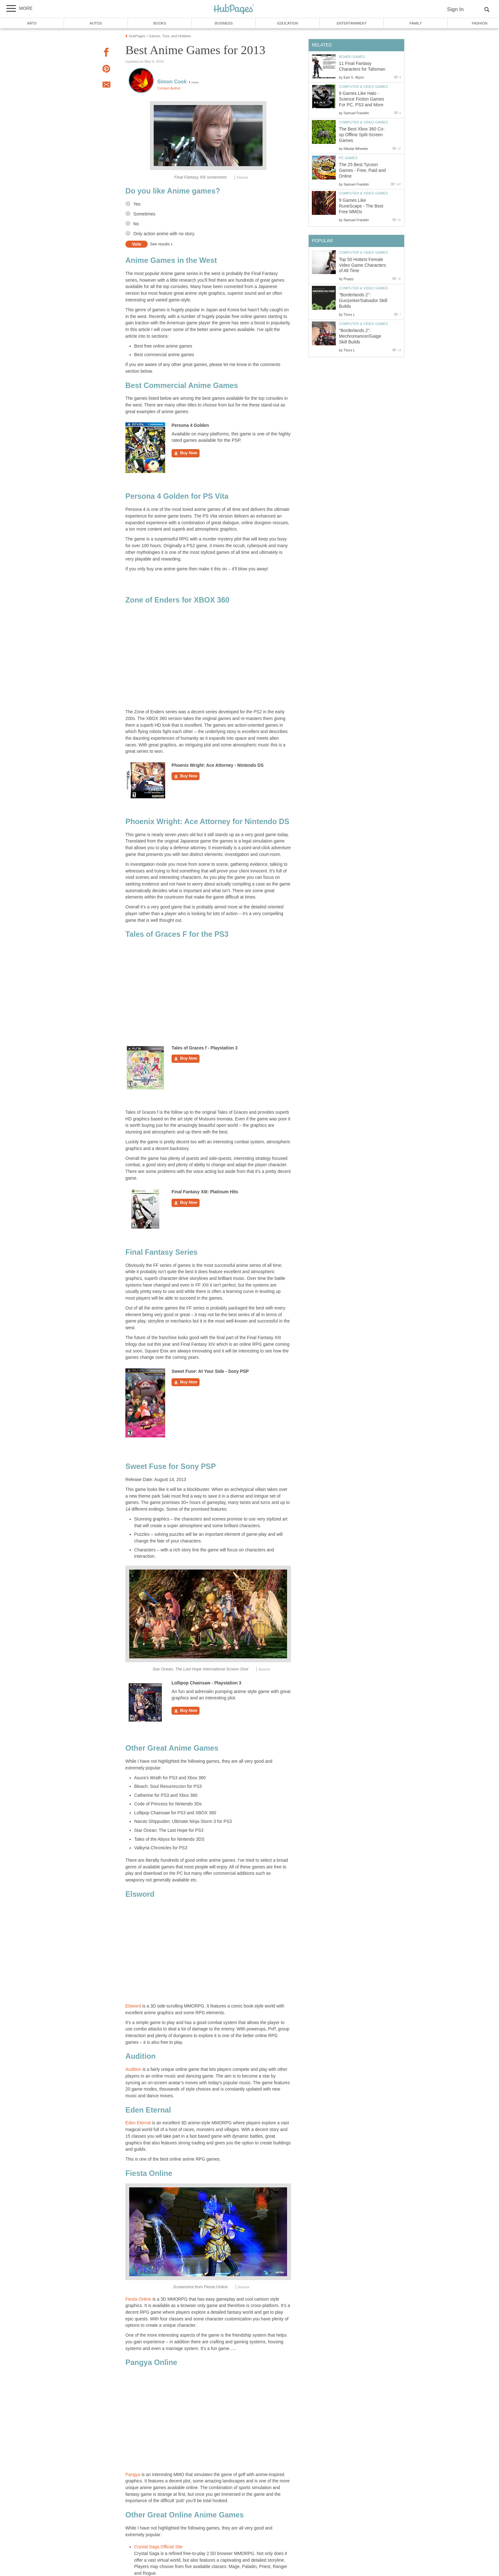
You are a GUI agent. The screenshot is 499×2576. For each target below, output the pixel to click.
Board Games (352, 57)
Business (224, 23)
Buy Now (185, 453)
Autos (96, 23)
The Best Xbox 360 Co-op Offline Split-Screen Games (361, 135)
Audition (134, 2069)
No (136, 224)
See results (160, 244)
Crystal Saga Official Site (158, 2546)
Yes (137, 204)
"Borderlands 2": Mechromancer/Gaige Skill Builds (360, 336)
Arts (32, 23)
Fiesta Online (138, 2299)
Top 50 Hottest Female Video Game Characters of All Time (362, 265)
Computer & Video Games (363, 86)
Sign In (455, 9)
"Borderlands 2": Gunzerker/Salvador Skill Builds (363, 301)
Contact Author (169, 88)
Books (159, 23)
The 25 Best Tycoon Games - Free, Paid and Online (362, 170)
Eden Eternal (138, 2123)
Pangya (133, 2474)
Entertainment (352, 23)
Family (416, 23)
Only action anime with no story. (164, 233)
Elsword (133, 2006)
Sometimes (144, 214)
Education (287, 23)
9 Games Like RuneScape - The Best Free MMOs (361, 206)
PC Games (348, 158)
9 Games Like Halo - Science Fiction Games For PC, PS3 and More (361, 99)
